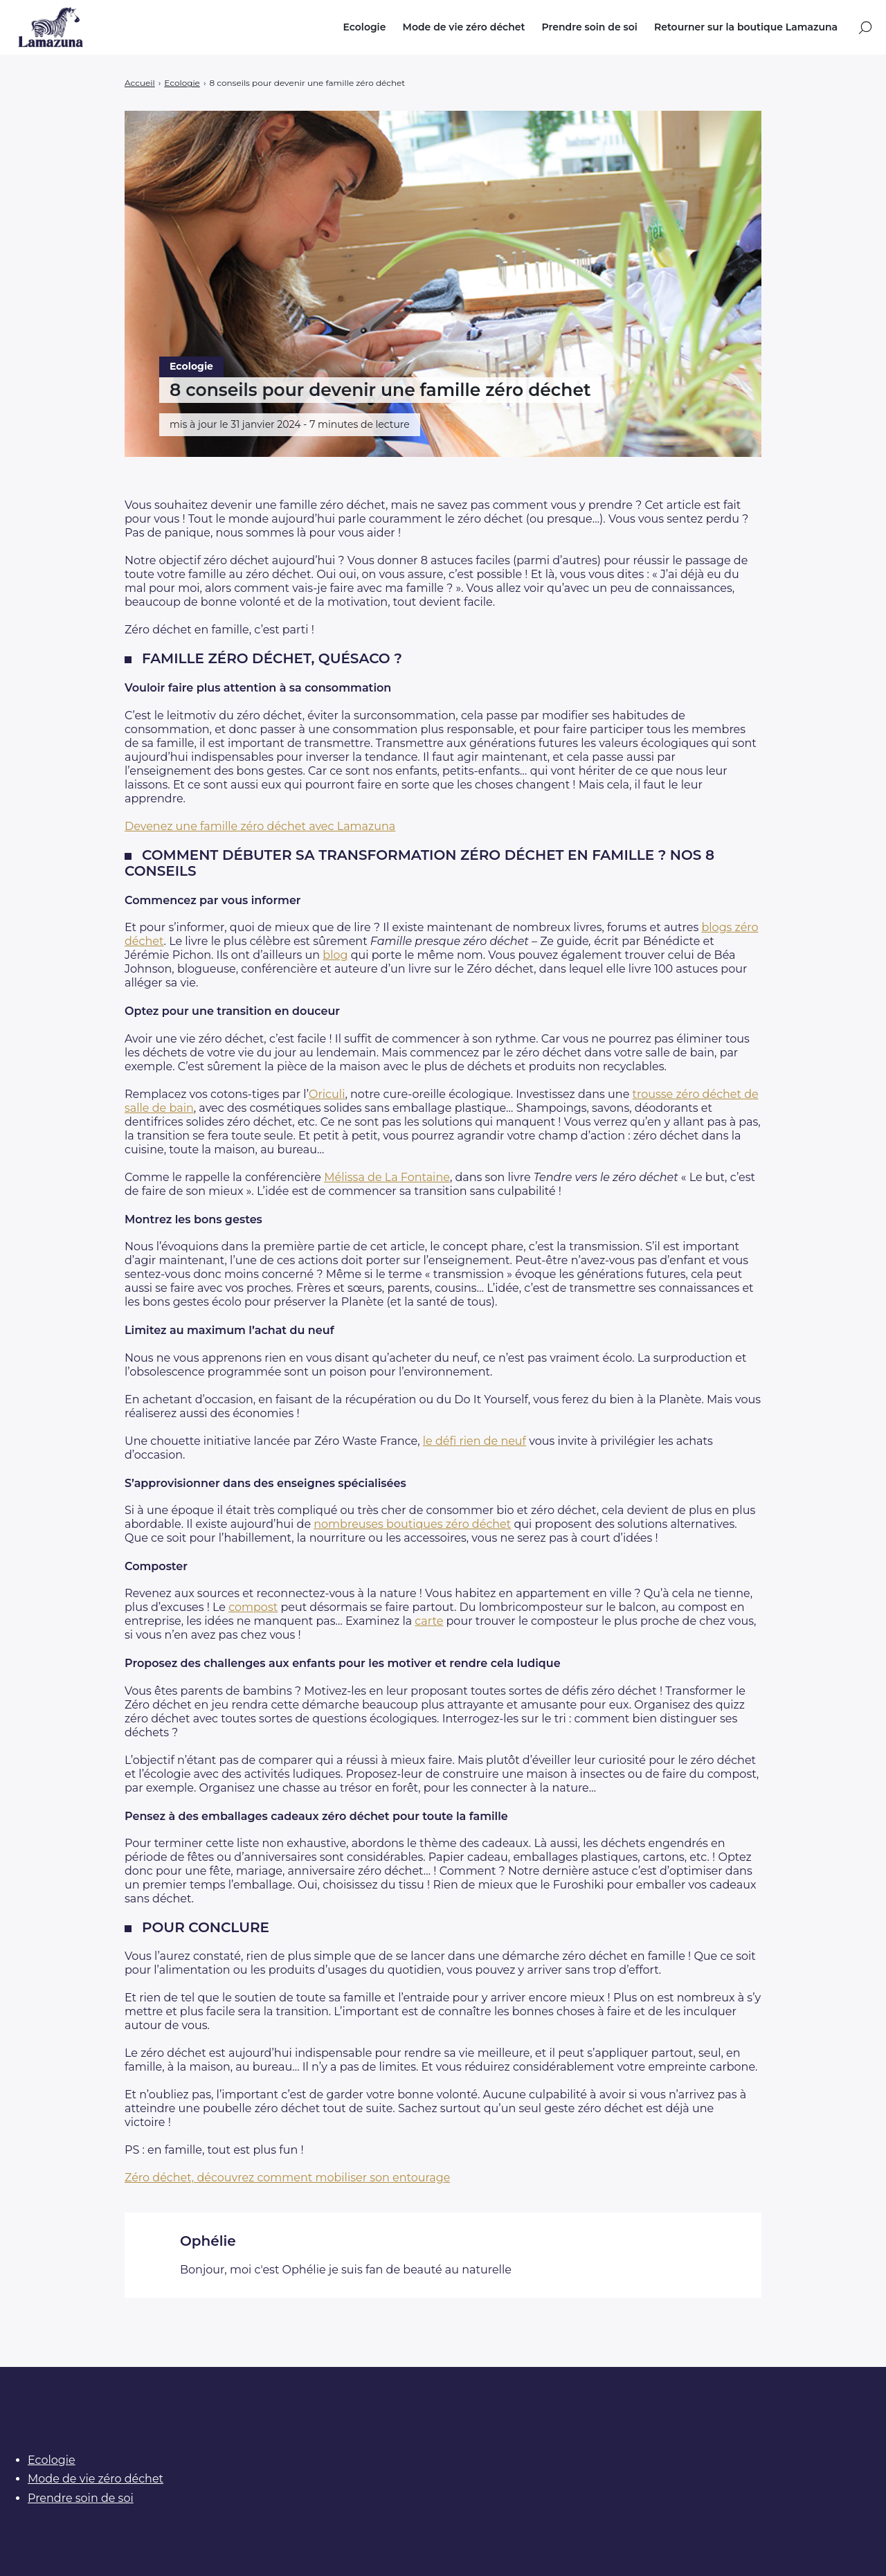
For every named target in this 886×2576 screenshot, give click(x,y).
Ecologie (364, 27)
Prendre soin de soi (590, 27)
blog (335, 955)
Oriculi (327, 1094)
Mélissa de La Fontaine (387, 1177)
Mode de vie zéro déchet (464, 27)
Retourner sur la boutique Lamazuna (746, 27)
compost (253, 1607)
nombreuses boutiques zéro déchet (412, 1524)
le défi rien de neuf (474, 1441)
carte (429, 1621)
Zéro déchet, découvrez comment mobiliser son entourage (287, 2177)
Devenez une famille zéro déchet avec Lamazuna (260, 826)
